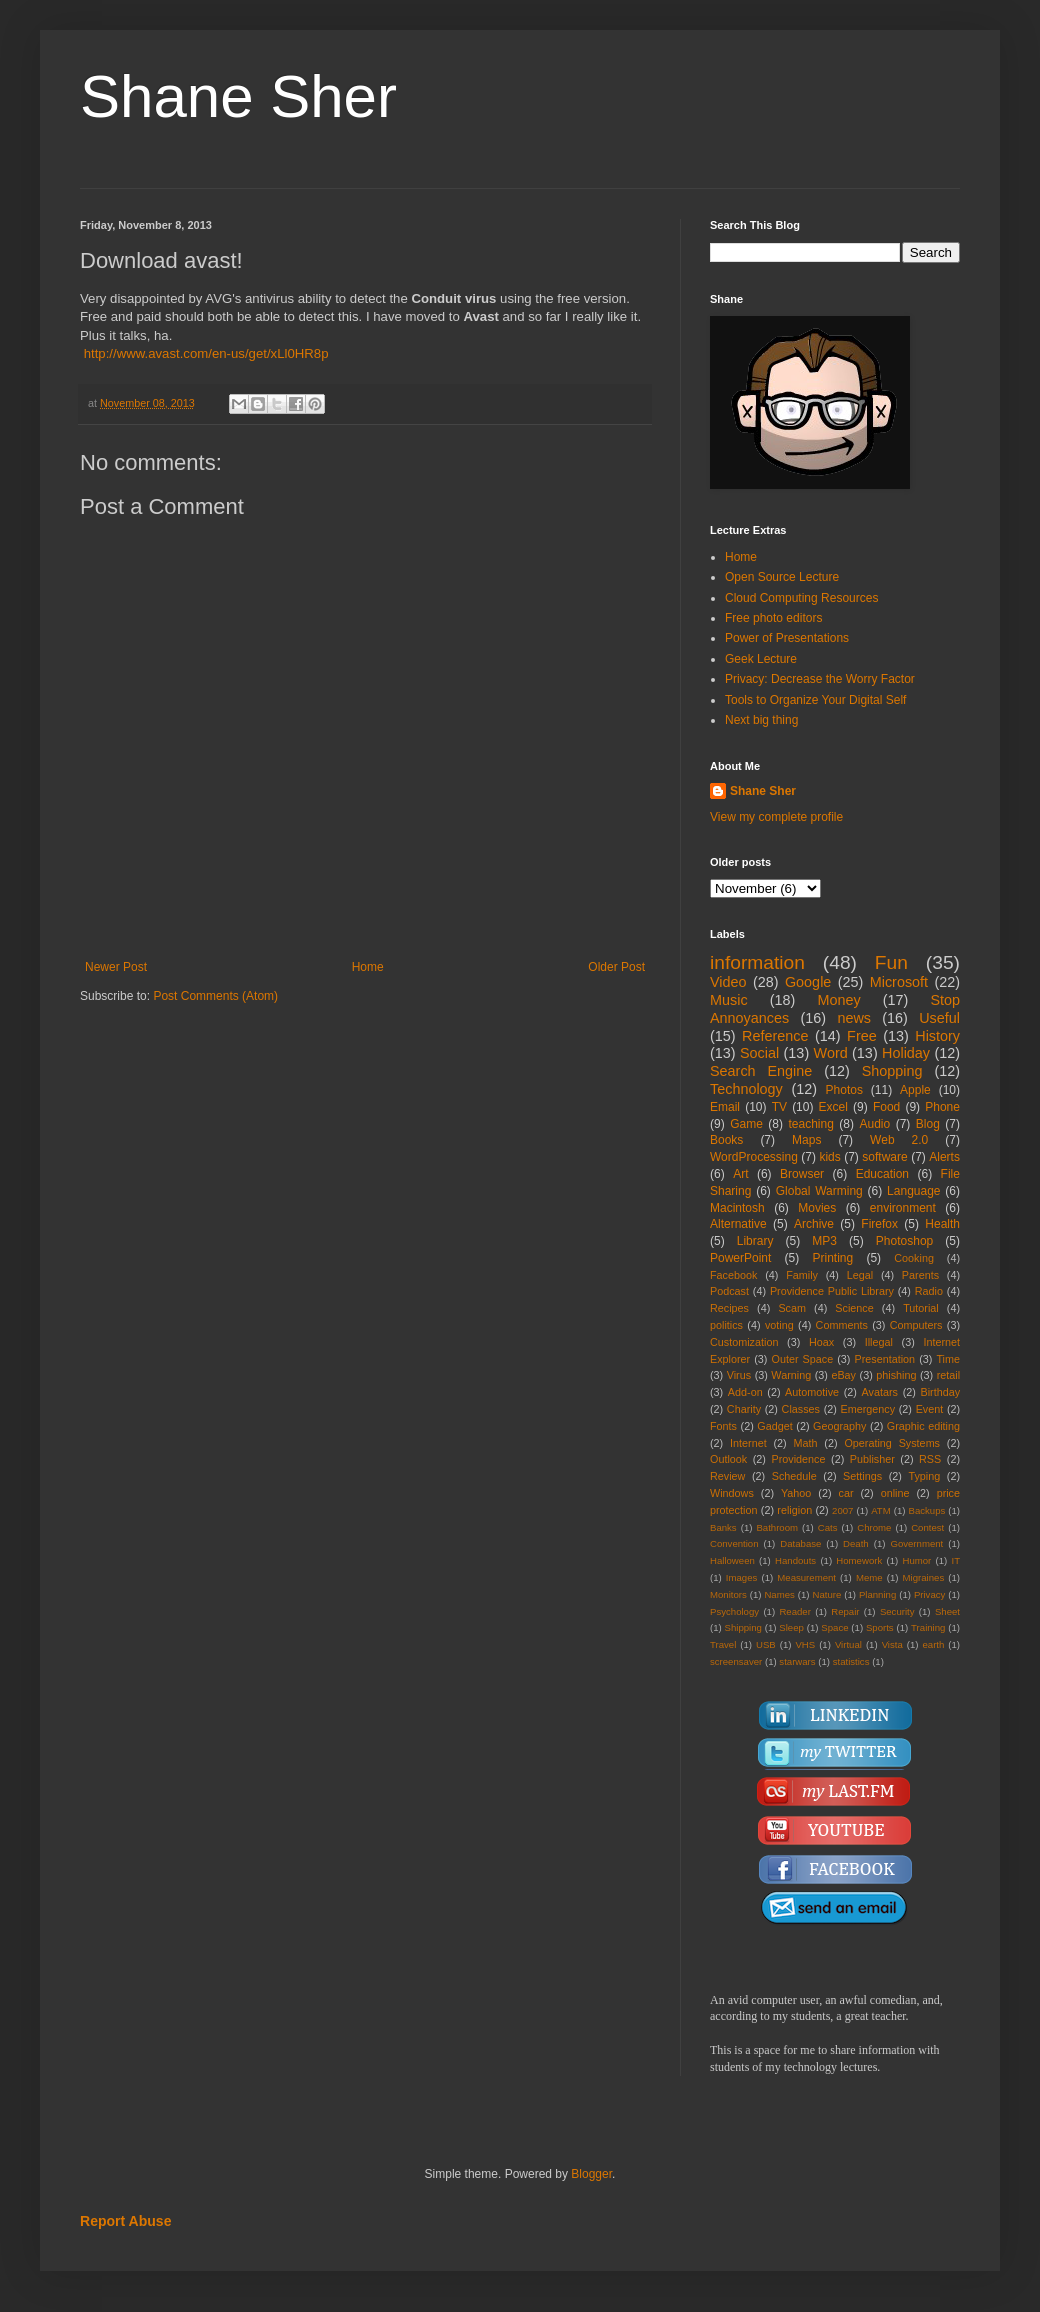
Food (886, 1107)
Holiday (906, 1053)
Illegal (879, 1342)
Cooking (914, 1258)
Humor (916, 1560)
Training (928, 1627)
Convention (734, 1543)
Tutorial (921, 1308)
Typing (924, 1476)
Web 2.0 (899, 1140)
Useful (939, 1018)
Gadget (774, 1426)
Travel (723, 1644)
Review (727, 1476)
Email (725, 1107)
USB (766, 1644)
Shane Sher (238, 96)
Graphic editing (923, 1426)
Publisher (872, 1459)
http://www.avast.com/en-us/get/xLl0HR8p (206, 353)
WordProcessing (754, 1157)
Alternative (738, 1224)
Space (834, 1627)
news (854, 1018)
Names (779, 1594)
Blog (928, 1124)
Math (806, 1443)
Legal (860, 1275)
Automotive (812, 1392)
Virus (739, 1375)
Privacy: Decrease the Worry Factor (820, 679)
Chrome (874, 1527)
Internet (748, 1443)
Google (808, 982)
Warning (791, 1375)
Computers (916, 1325)
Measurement (806, 1577)
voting (779, 1325)
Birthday (940, 1392)
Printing (832, 1258)
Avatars (880, 1392)
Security (897, 1611)
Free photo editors (773, 618)
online (895, 1493)
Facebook (733, 1275)
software (884, 1157)
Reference (775, 1036)
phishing (896, 1375)
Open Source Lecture (782, 577)
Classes (801, 1409)
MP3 (824, 1241)
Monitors (728, 1594)
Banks (723, 1527)
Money (838, 1000)
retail (948, 1375)
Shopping (892, 1071)
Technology (746, 1089)
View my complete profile (776, 817)
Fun (891, 962)
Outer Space (803, 1359)
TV (779, 1107)
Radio (929, 1291)
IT (955, 1560)
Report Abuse (125, 2221)
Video (728, 982)
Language (913, 1191)
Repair (845, 1611)
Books (726, 1140)
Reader (794, 1611)
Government (916, 1543)
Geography (839, 1426)
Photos (844, 1090)
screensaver (736, 1661)
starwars (797, 1661)
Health (942, 1224)
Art (740, 1174)
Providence (798, 1459)
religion (794, 1510)
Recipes (729, 1308)
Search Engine (761, 1071)
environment (903, 1208)
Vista (892, 1644)
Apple (915, 1090)
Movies (817, 1208)
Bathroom (777, 1527)
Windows (732, 1493)
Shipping (743, 1627)
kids (829, 1157)
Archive (814, 1224)
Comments (842, 1325)
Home (368, 967)
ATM (881, 1510)
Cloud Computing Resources (801, 598)
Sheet (947, 1611)
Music (729, 1000)
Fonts (723, 1426)
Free (862, 1036)
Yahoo (796, 1493)
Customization (744, 1342)
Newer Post (116, 967)
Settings (862, 1476)
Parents (920, 1275)
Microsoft (899, 982)
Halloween (732, 1560)
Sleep (791, 1627)
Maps (806, 1140)
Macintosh (737, 1208)
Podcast (729, 1291)
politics (726, 1325)
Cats (828, 1527)
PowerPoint (740, 1258)
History (937, 1036)
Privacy (929, 1594)
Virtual (848, 1644)
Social (759, 1053)
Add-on (745, 1392)
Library (755, 1241)
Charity (744, 1409)
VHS (805, 1644)
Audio (875, 1124)
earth (933, 1644)
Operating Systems (892, 1443)
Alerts (944, 1157)
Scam (792, 1308)
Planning (877, 1594)
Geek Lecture (761, 659)
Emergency (868, 1409)
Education (882, 1174)
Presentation (884, 1359)
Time (948, 1359)
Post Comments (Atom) (215, 996)
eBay (843, 1375)
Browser (802, 1174)
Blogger (591, 2174)
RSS (930, 1459)
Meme (869, 1577)
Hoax (821, 1342)
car (846, 1493)
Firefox (879, 1224)
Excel (833, 1107)
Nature (826, 1594)
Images (741, 1577)
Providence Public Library (832, 1291)
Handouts (795, 1560)
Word (831, 1053)
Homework (859, 1560)
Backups (927, 1510)
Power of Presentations (787, 638)
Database (800, 1543)
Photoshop (904, 1241)
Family (802, 1275)
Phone (942, 1107)
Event (930, 1409)
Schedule (794, 1476)
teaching (810, 1124)
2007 (842, 1510)
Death (856, 1543)
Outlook (728, 1459)
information (757, 962)
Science (854, 1308)
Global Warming (819, 1191)
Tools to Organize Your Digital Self (815, 700)
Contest (927, 1527)
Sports (880, 1627)
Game (746, 1124)
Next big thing (761, 720)
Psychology (734, 1611)
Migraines (924, 1577)
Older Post (616, 967)
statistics (851, 1661)
